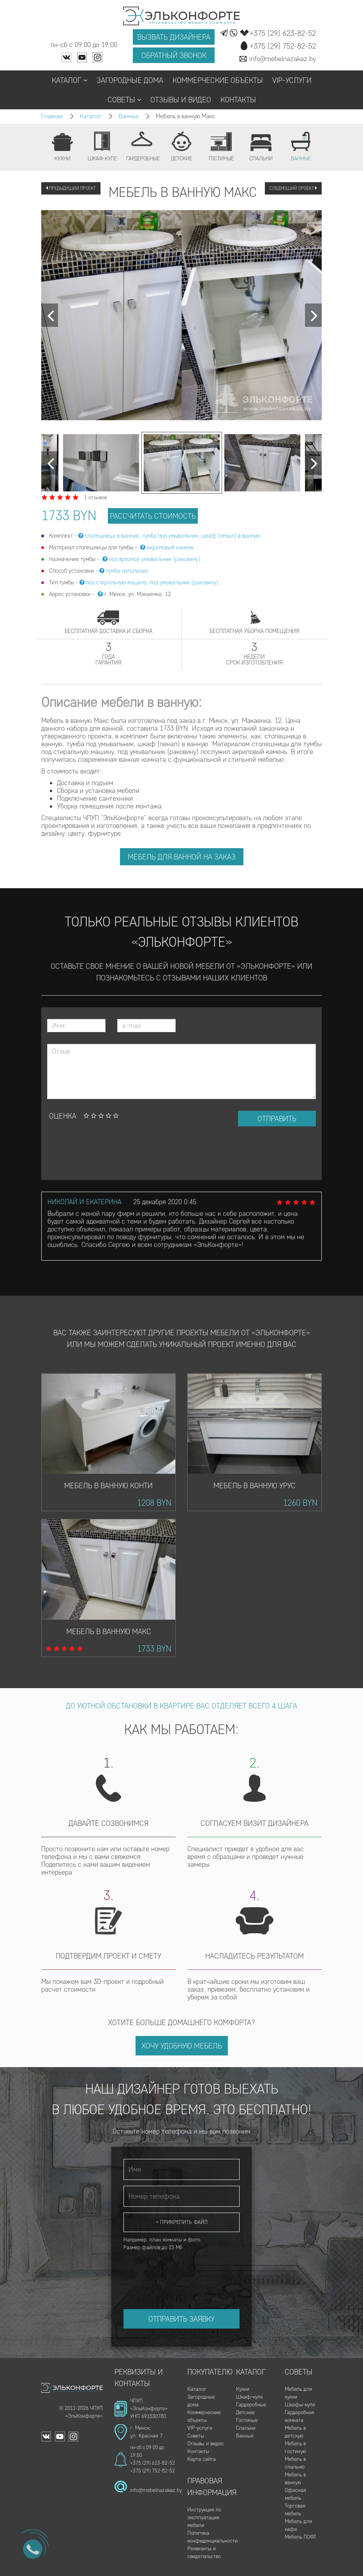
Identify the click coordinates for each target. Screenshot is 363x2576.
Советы (124, 99)
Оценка (62, 1116)
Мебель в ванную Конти (108, 1485)
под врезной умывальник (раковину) (154, 559)
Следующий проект (293, 188)
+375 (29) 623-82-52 (152, 2463)
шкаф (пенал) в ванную (230, 535)
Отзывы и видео (180, 99)
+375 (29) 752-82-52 (152, 2471)
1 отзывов (95, 497)
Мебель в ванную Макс (108, 1631)
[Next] (49, 315)
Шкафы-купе (300, 2404)
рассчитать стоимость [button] (153, 516)
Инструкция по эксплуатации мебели (204, 2517)
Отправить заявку (181, 2318)
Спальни (246, 2428)
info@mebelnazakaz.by (156, 2490)
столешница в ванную (112, 535)
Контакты (238, 99)
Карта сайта (201, 2459)
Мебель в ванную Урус (254, 1485)
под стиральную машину (116, 582)
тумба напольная (127, 570)
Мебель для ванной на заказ (182, 856)
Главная (52, 116)
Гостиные (247, 2420)
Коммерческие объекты (218, 80)
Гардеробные (251, 2404)
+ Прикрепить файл (182, 2222)
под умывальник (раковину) (184, 582)
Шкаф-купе (249, 2397)
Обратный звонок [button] (173, 55)
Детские (245, 2412)
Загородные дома (130, 80)
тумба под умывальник (170, 535)
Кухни (242, 2389)
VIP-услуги (292, 80)
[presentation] (106, 1153)
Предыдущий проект (71, 188)
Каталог (69, 80)
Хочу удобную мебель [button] (181, 2045)
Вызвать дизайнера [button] (173, 37)
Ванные (129, 116)
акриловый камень (170, 547)
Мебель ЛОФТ (300, 2537)
